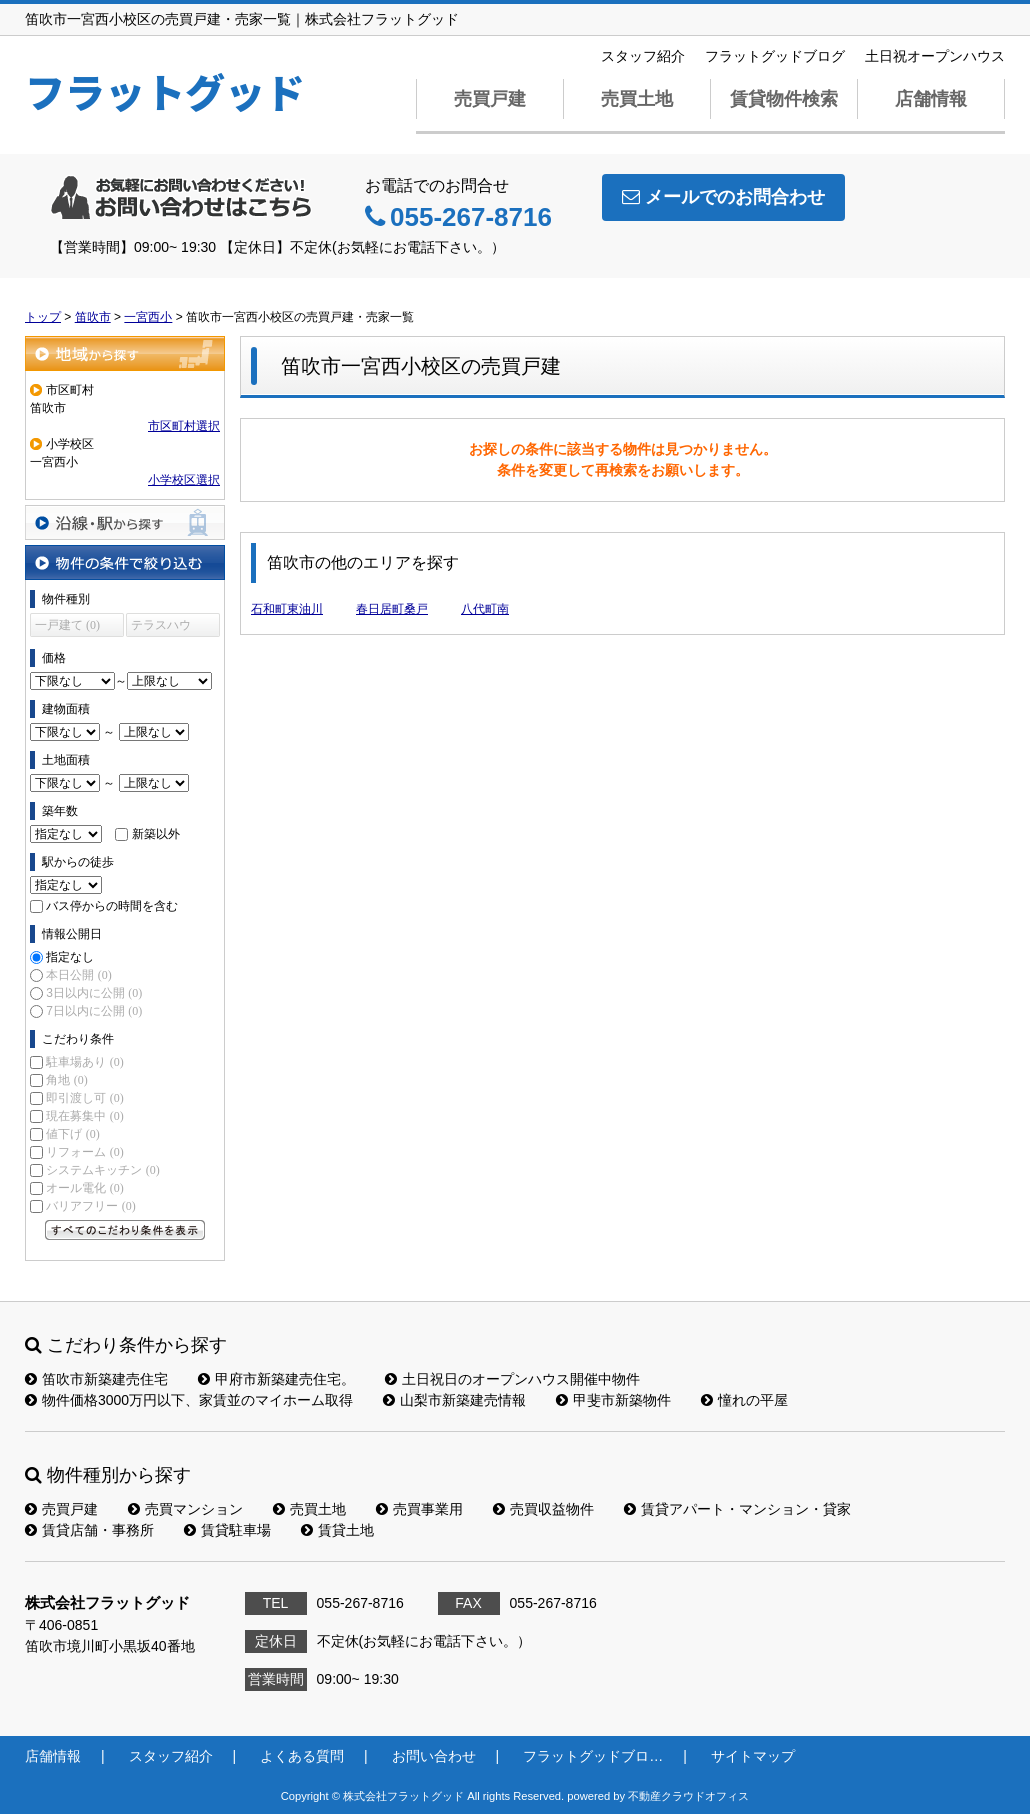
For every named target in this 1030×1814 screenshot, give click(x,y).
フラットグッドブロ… (593, 1756)
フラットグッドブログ (775, 56)
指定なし (70, 957)
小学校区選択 (184, 480)
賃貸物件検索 (784, 99)
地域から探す (125, 353)
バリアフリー (90, 1206)
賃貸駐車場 (227, 1530)
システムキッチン (102, 1170)
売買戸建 (490, 99)
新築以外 (156, 834)
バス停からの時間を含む (112, 906)
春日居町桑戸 (392, 609)
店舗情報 (931, 99)
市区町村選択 (184, 426)
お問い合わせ (434, 1756)
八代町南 (485, 609)
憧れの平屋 (744, 1400)
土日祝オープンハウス (935, 56)
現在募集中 (84, 1116)
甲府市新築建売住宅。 (276, 1379)
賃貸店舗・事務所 (89, 1530)
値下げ (72, 1134)
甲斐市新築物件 (613, 1400)
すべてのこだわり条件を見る (125, 1230)
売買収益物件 (543, 1509)
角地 (66, 1080)
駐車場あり (84, 1062)
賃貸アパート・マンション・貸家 (737, 1509)
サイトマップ (753, 1756)
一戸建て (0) (67, 625)
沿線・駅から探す (125, 522)
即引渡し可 (84, 1098)
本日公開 (78, 975)
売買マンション (185, 1509)
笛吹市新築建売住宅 (96, 1379)
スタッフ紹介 (643, 56)
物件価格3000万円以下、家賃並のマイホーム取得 (189, 1400)
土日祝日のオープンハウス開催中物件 (512, 1379)
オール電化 (84, 1188)
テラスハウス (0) (161, 627)
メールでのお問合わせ (723, 197)
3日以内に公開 (94, 993)
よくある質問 (302, 1756)
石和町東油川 (287, 609)
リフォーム (84, 1152)
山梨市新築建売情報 (454, 1400)
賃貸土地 (337, 1530)
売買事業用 (419, 1509)
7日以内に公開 (94, 1011)
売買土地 (637, 99)
